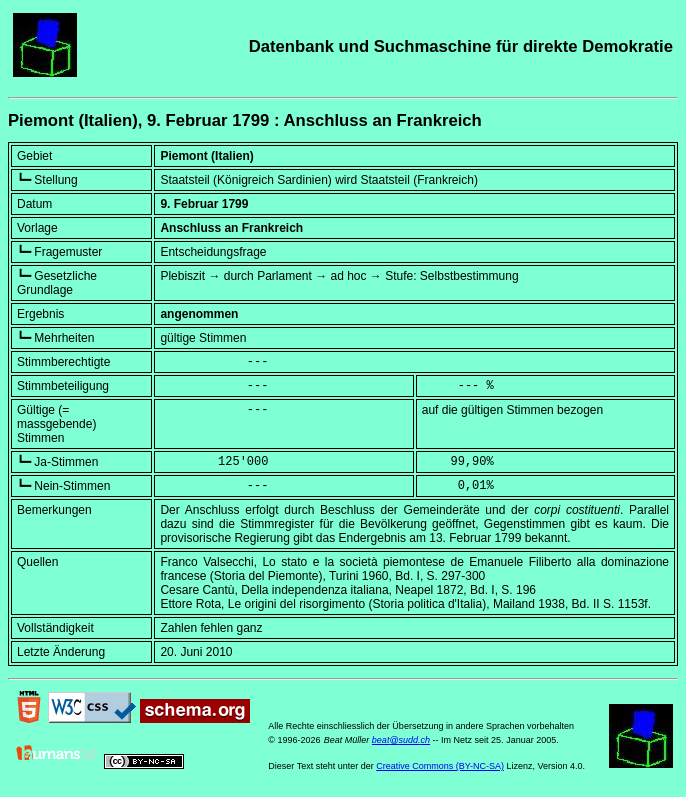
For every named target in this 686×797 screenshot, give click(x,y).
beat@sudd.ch (401, 740)
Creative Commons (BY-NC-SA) (440, 766)
